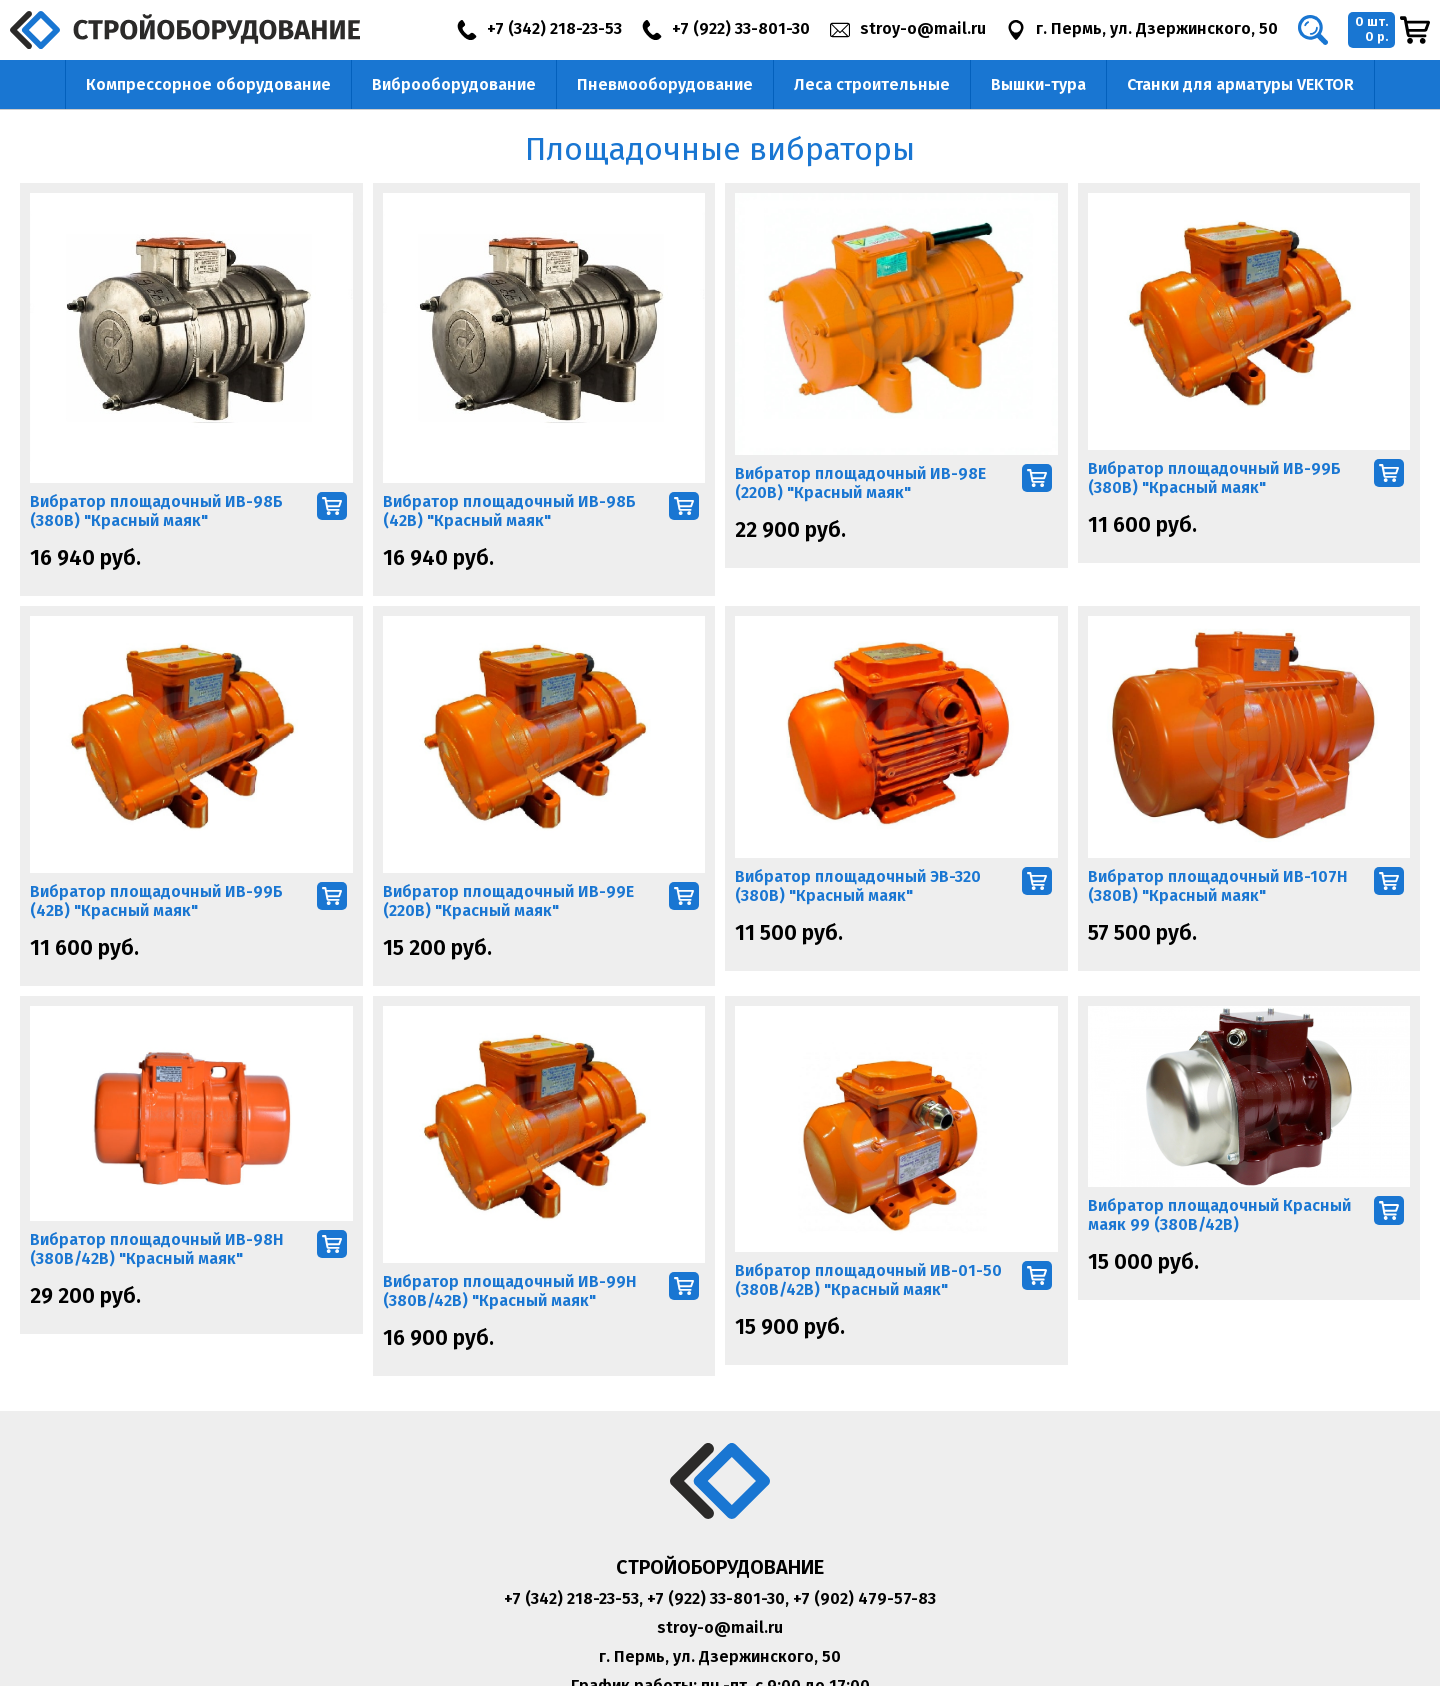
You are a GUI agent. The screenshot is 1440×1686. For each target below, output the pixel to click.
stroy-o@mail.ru (720, 1627)
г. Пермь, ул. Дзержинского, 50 (720, 1656)
